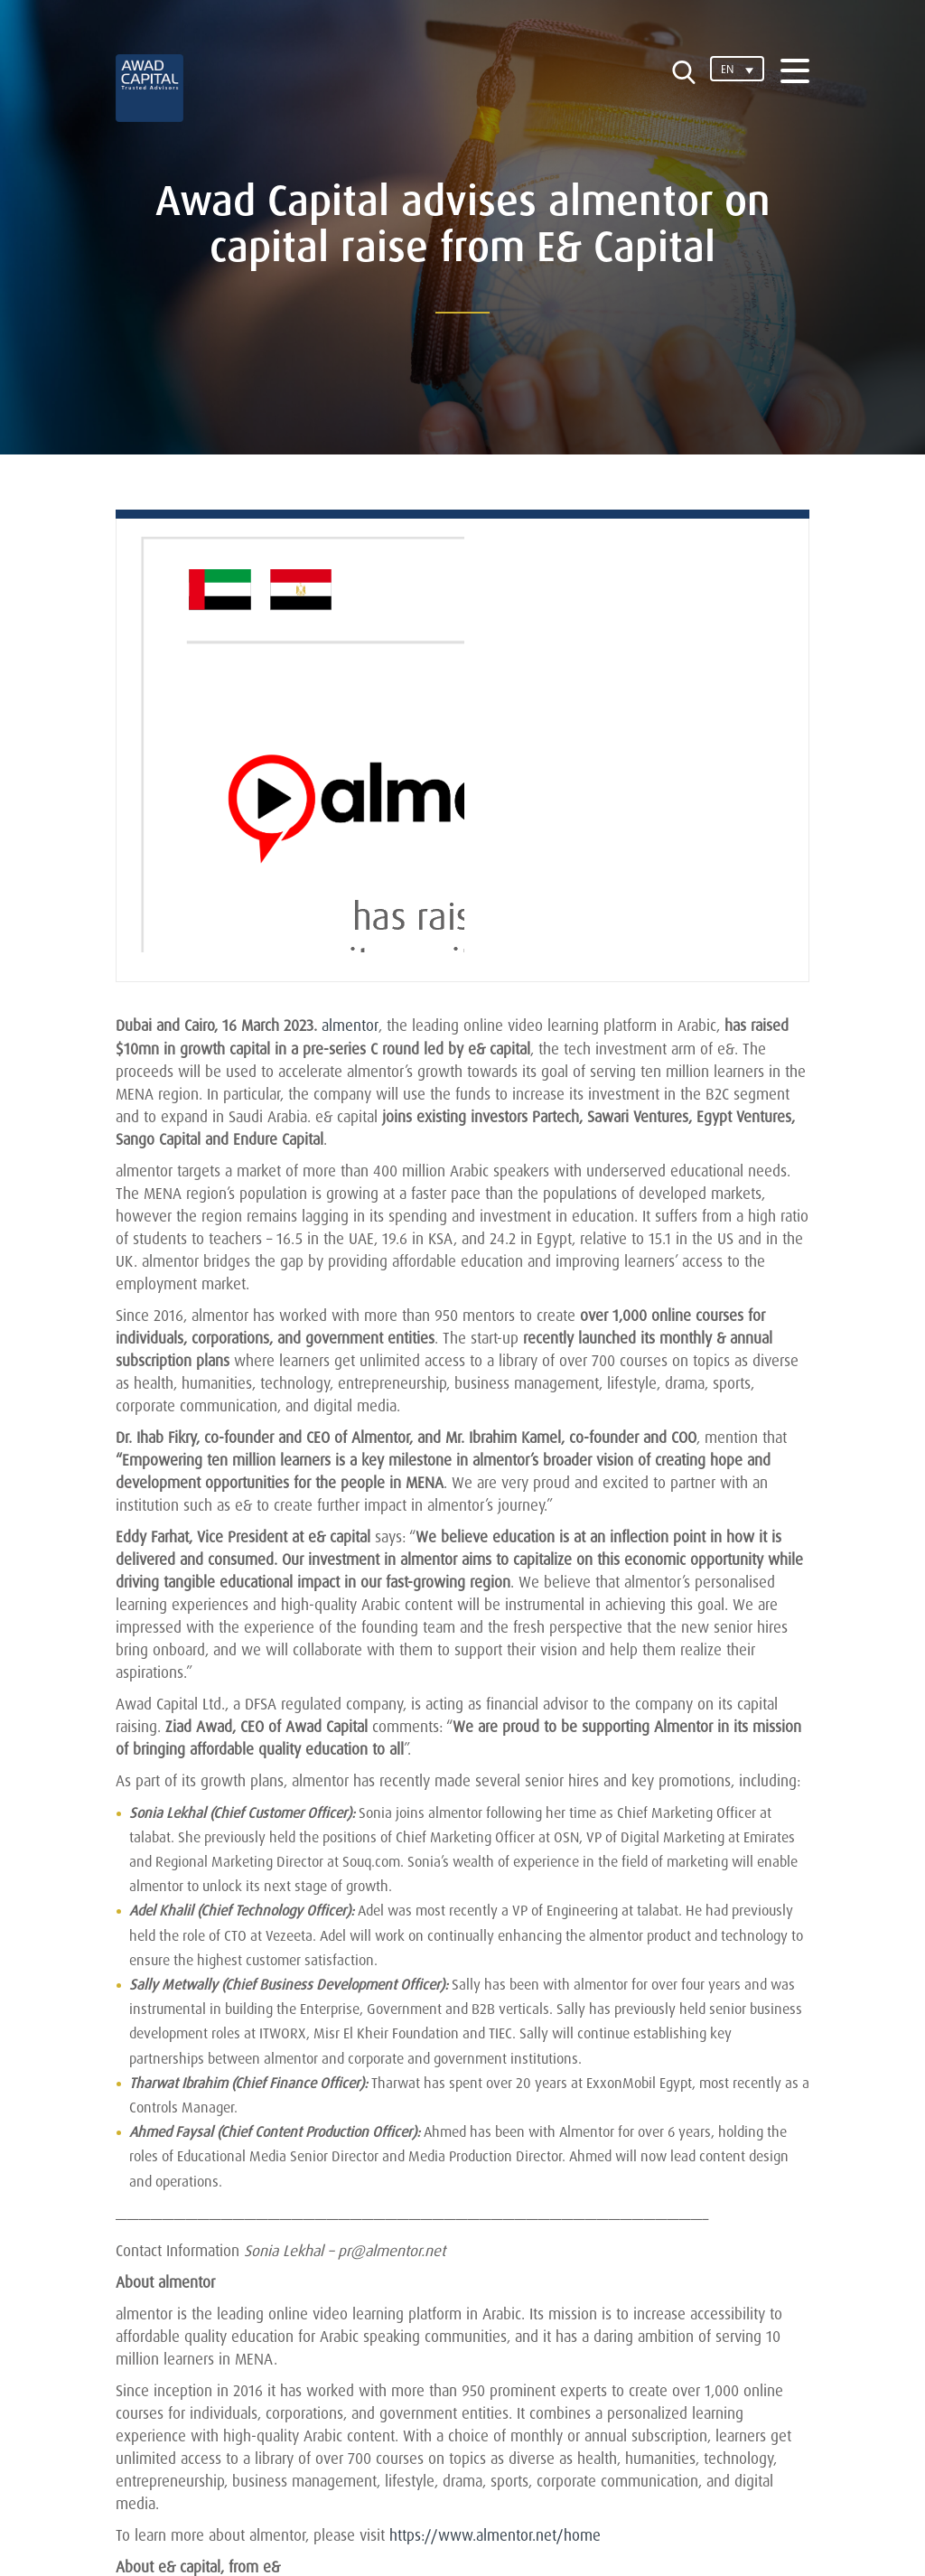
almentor (350, 1025)
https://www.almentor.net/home (493, 2533)
